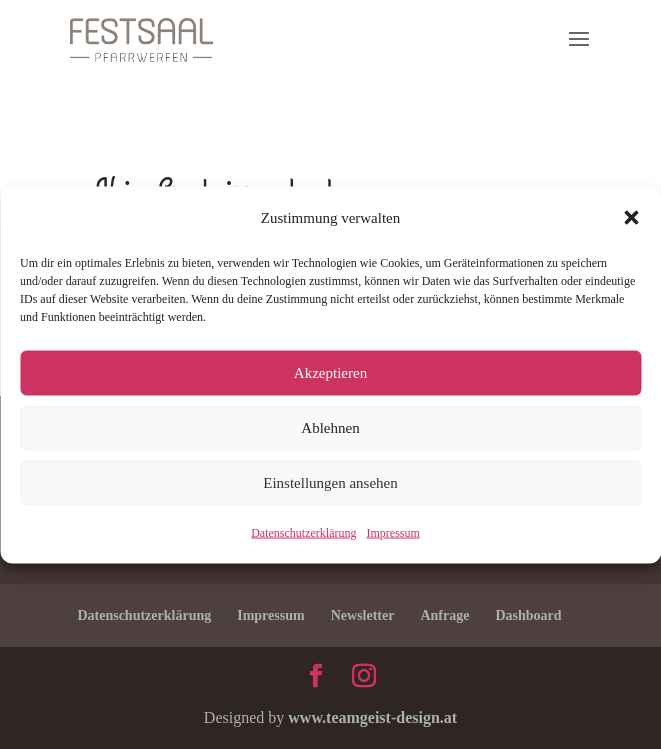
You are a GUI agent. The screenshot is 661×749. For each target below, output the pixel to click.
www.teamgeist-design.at (372, 717)
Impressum (392, 532)
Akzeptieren (330, 373)
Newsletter (363, 615)
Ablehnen (330, 428)
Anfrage (444, 615)
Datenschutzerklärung (303, 532)
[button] (631, 217)
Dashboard (528, 615)
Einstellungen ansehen (330, 483)
